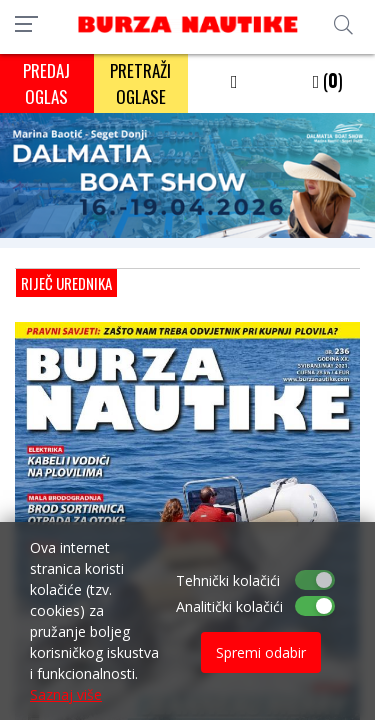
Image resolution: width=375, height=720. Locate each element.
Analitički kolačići (229, 606)
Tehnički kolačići (228, 580)
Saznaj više (66, 694)
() (328, 80)
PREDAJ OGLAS (46, 83)
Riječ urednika (66, 283)
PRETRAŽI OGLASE (140, 83)
